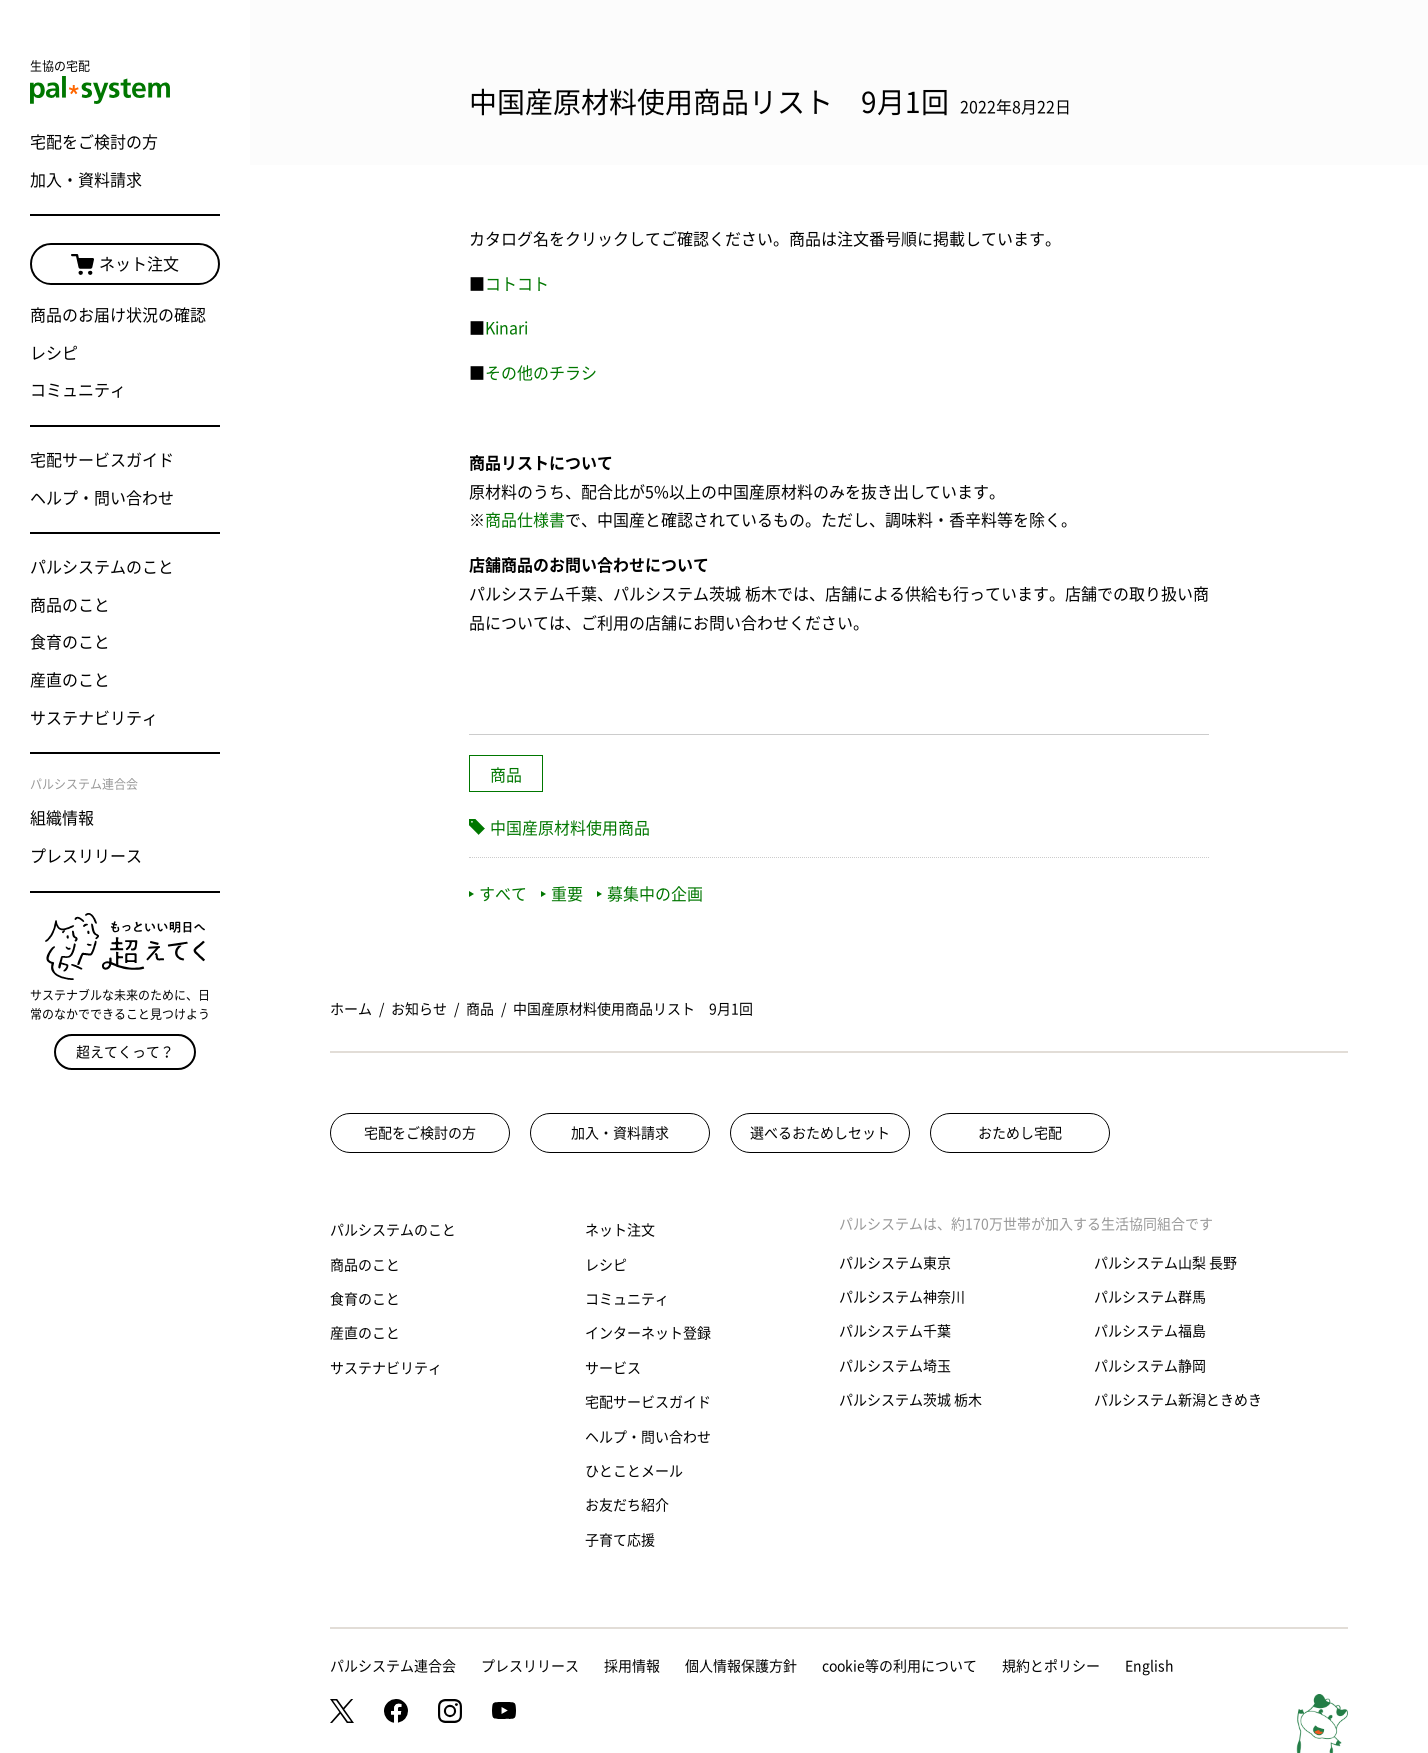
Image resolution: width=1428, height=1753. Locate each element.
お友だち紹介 (627, 1505)
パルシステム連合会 (393, 1666)
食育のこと (70, 642)
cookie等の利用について (899, 1666)
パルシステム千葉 (895, 1331)
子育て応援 (620, 1540)
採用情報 (632, 1666)
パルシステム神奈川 (902, 1297)
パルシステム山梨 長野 (1165, 1263)
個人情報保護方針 (741, 1666)
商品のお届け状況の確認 (118, 315)
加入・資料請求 (86, 180)
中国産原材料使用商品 (570, 828)
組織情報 (62, 818)
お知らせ (419, 1009)
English (1149, 1666)
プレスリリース (86, 856)
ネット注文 (125, 265)
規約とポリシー (1051, 1666)
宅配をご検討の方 (94, 142)
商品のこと (70, 605)
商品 (506, 775)
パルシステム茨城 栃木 (910, 1400)
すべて (498, 894)
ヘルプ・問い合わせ (102, 498)
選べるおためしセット (820, 1133)
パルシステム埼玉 (895, 1366)
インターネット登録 (648, 1333)
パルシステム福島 (1150, 1331)
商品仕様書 (525, 520)
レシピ (54, 353)
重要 (562, 894)
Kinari (506, 328)
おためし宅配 (1020, 1133)
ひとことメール (634, 1471)
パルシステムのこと (102, 567)
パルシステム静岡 (1150, 1366)
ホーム (351, 1009)
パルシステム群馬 (1150, 1297)
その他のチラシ (541, 373)
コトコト (517, 284)
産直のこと (70, 680)
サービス (613, 1368)
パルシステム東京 (895, 1263)
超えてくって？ (125, 1052)
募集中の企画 (650, 894)
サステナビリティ (94, 718)
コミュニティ (78, 390)
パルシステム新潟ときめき (1178, 1400)
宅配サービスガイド (102, 460)
